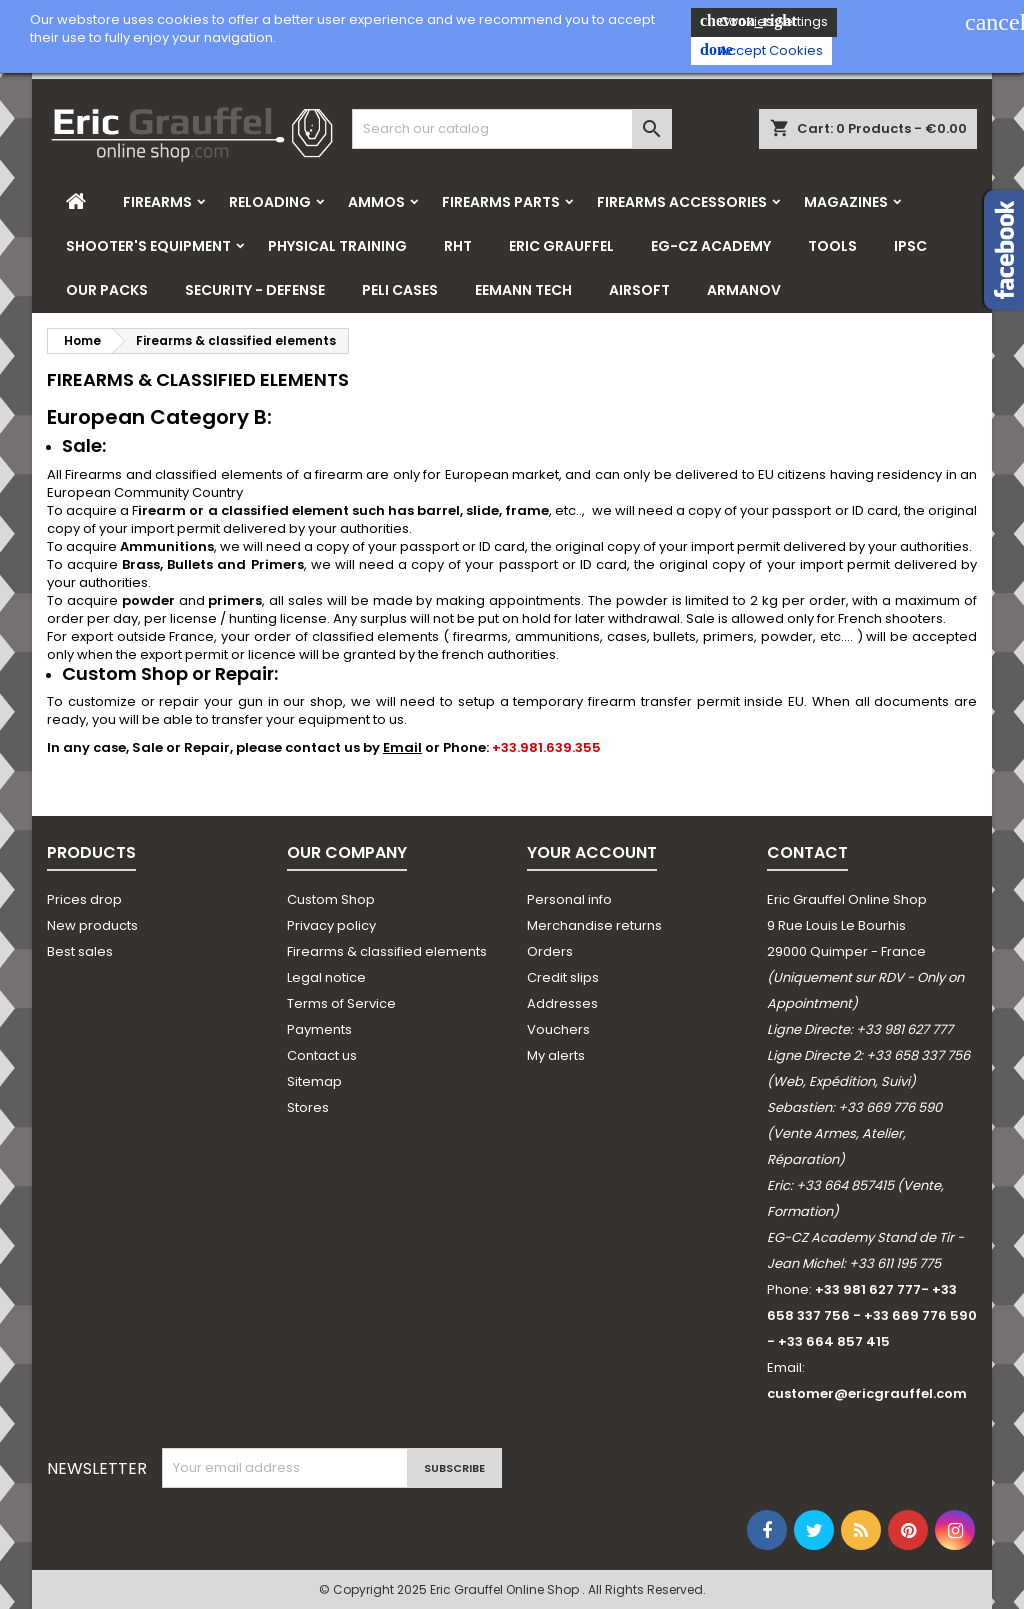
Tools (832, 246)
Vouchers (558, 1029)
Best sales (80, 951)
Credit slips (563, 977)
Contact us (322, 1055)
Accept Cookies (761, 50)
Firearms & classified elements (387, 951)
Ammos (376, 202)
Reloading (270, 202)
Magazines (846, 202)
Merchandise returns (594, 925)
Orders (550, 951)
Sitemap (314, 1081)
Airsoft (639, 290)
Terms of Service (341, 1003)
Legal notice (326, 977)
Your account (592, 852)
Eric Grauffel (561, 246)
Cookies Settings (764, 21)
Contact (807, 852)
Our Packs (107, 290)
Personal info (569, 899)
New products (92, 925)
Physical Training (337, 246)
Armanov (744, 290)
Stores (308, 1107)
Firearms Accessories (682, 202)
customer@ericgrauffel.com (867, 1393)
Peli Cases (400, 290)
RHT (458, 246)
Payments (319, 1029)
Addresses (562, 1003)
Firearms (157, 202)
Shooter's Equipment (148, 246)
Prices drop (84, 899)
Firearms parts (501, 202)
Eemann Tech (523, 290)
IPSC (910, 246)
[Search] (512, 129)
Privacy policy (331, 925)
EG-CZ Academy (711, 246)
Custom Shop (331, 899)
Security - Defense (255, 290)
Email (402, 747)
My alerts (556, 1055)
